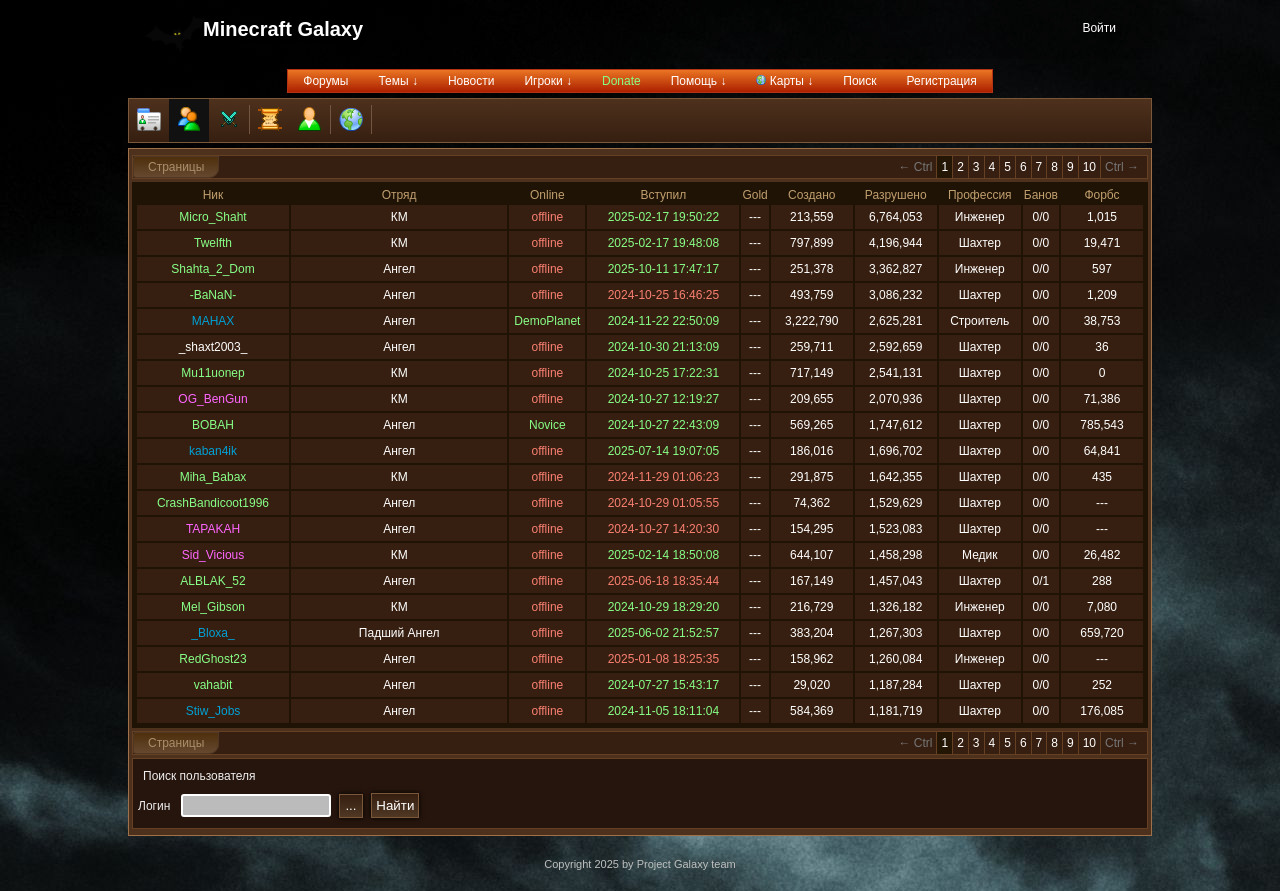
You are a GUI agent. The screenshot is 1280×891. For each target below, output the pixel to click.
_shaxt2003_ (213, 347)
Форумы (325, 81)
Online (547, 195)
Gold (754, 195)
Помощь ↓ (699, 81)
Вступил (663, 195)
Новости (471, 81)
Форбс (1101, 195)
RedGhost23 (212, 659)
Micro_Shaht (212, 217)
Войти (1099, 28)
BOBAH (213, 425)
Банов (1041, 195)
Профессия (980, 195)
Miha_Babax (213, 477)
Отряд (399, 195)
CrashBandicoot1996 (213, 503)
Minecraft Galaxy (283, 29)
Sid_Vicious (213, 555)
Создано (811, 195)
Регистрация (942, 81)
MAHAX (213, 321)
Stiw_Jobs (213, 711)
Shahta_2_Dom (212, 269)
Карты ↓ (784, 81)
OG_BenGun (212, 399)
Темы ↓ (398, 81)
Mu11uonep (212, 373)
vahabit (213, 685)
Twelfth (213, 243)
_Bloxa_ (212, 633)
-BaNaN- (213, 295)
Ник (213, 195)
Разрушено (896, 195)
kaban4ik (213, 451)
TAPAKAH (213, 529)
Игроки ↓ (548, 81)
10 (1089, 167)
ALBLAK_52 (212, 581)
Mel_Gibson (213, 607)
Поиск (859, 81)
